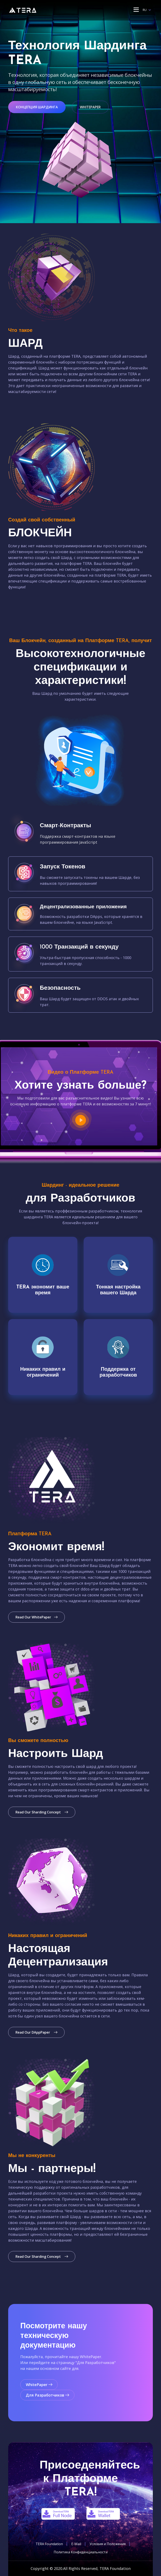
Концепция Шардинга (37, 107)
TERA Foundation (49, 2544)
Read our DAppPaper (36, 2032)
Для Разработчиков (47, 2395)
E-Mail (76, 2544)
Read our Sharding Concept (42, 1812)
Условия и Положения (108, 2544)
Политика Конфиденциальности (81, 2552)
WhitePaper (90, 107)
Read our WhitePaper (36, 1617)
